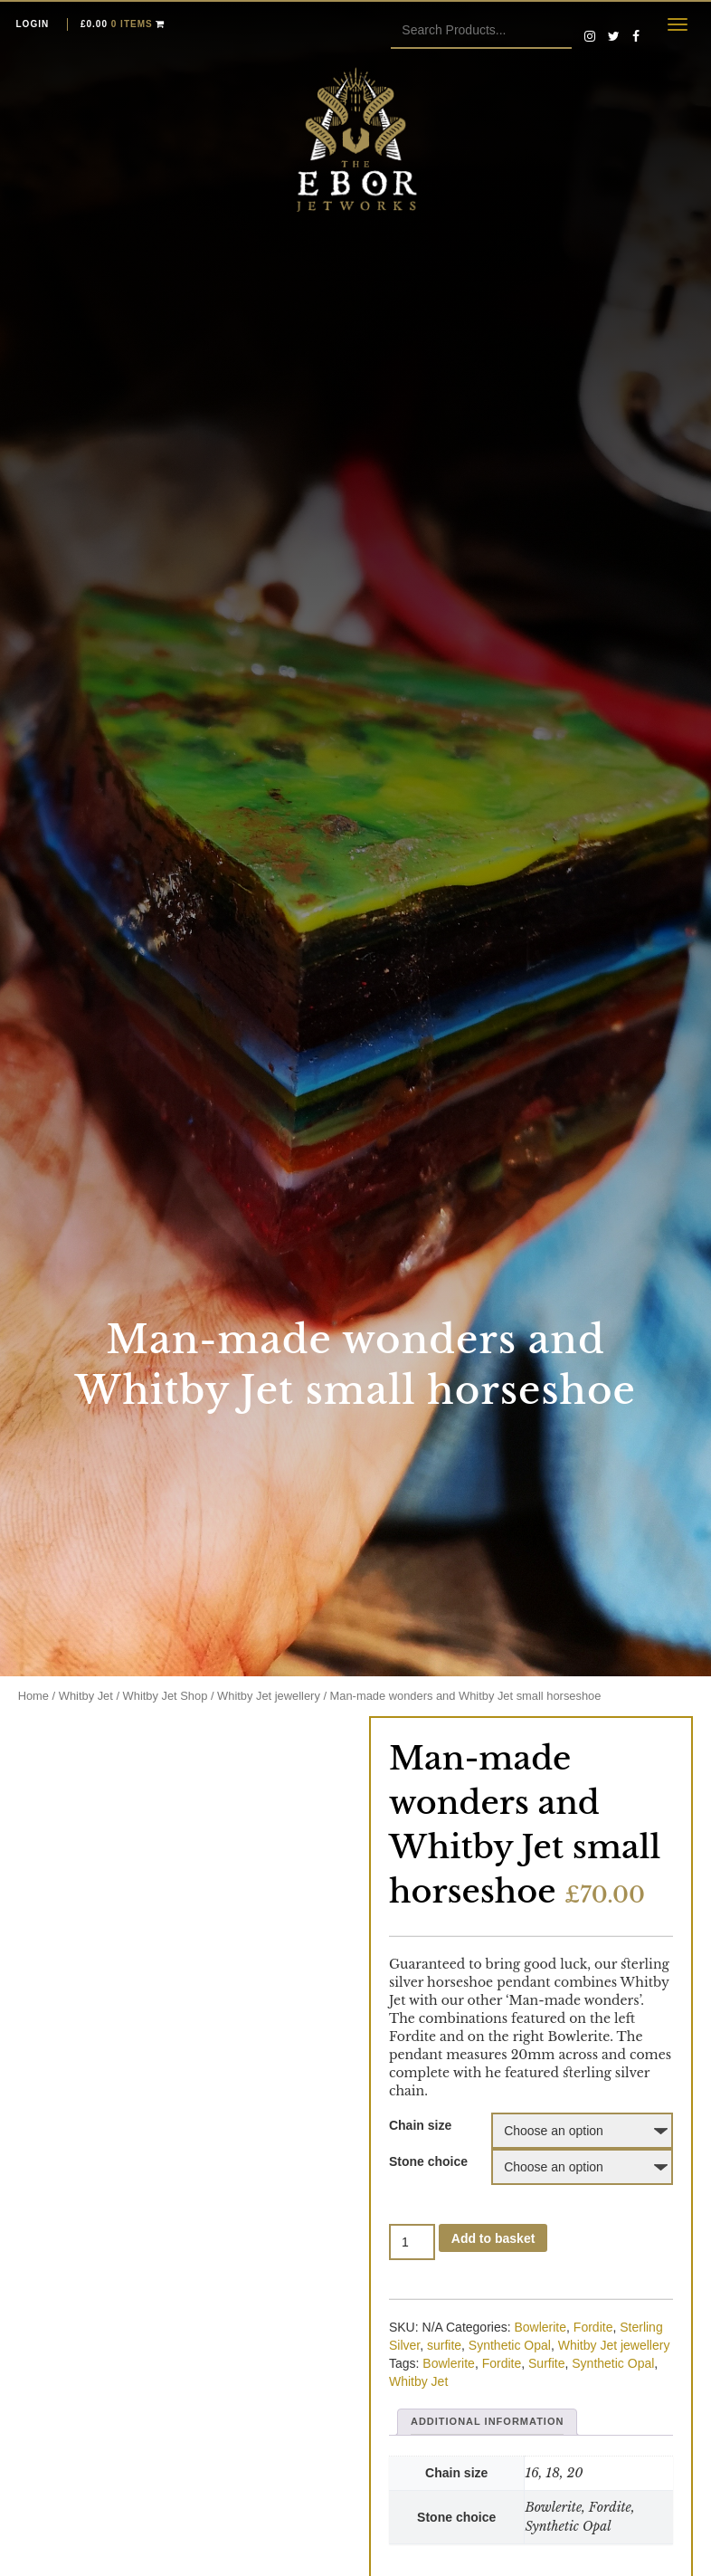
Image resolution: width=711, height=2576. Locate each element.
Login (33, 24)
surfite (444, 2345)
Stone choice (428, 2161)
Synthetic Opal (510, 2345)
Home (33, 1696)
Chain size (420, 2125)
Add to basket (493, 2238)
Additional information (487, 2421)
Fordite (593, 2327)
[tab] (487, 2422)
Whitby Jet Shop (165, 1696)
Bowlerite (540, 2327)
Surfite (546, 2363)
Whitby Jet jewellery (268, 1696)
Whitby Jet (86, 1696)
